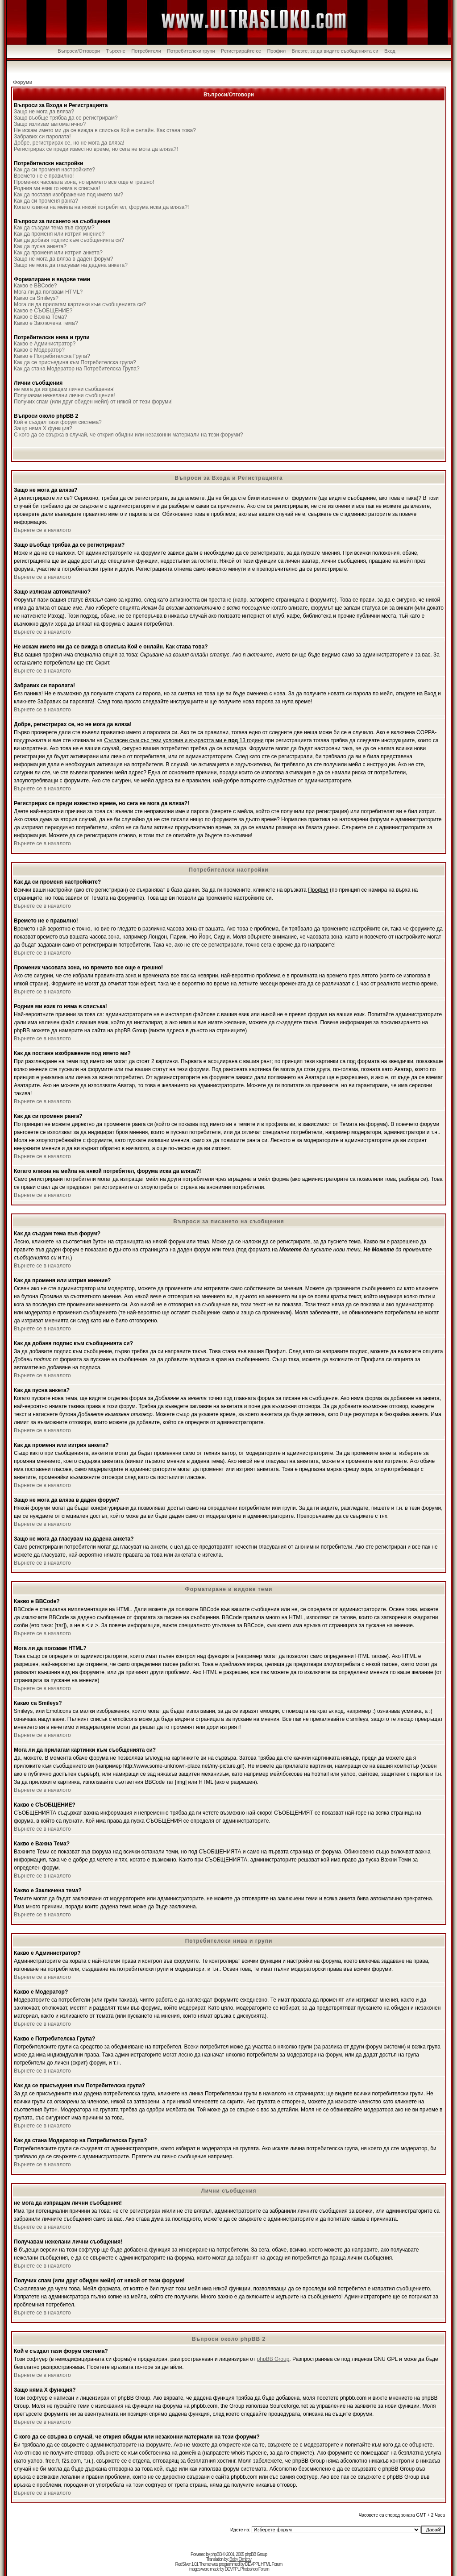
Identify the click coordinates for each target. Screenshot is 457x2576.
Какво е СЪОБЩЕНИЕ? (43, 310)
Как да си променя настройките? (54, 169)
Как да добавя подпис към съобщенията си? (69, 240)
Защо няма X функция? (43, 428)
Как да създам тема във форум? (54, 227)
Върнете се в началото (42, 530)
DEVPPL (252, 2564)
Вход (389, 51)
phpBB (216, 2554)
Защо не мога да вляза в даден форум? (63, 259)
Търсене (115, 51)
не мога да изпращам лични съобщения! (64, 389)
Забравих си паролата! (42, 136)
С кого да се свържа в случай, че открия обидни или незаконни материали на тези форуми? (128, 435)
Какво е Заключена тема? (46, 323)
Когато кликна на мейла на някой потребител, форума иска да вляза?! (101, 207)
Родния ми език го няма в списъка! (57, 188)
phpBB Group (273, 2359)
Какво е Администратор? (44, 344)
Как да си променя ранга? (46, 201)
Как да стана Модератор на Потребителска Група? (77, 369)
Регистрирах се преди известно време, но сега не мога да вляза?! (96, 149)
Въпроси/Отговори (79, 51)
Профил (276, 51)
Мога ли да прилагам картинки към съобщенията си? (80, 304)
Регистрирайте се (241, 51)
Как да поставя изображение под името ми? (68, 194)
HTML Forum (272, 2564)
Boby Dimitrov (240, 2559)
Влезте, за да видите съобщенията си (335, 51)
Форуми (23, 82)
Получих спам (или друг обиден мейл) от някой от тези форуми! (93, 402)
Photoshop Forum (254, 2569)
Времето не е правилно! (44, 176)
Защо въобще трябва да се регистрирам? (66, 118)
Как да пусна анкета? (40, 246)
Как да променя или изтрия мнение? (59, 234)
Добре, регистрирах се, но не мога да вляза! (69, 143)
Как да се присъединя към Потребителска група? (75, 362)
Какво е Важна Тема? (40, 317)
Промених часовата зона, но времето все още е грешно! (84, 182)
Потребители (146, 51)
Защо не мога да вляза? (44, 111)
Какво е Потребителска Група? (52, 356)
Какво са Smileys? (36, 298)
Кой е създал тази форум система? (58, 422)
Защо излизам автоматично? (50, 124)
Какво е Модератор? (39, 350)
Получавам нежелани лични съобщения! (64, 395)
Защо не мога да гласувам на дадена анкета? (71, 265)
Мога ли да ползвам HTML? (48, 292)
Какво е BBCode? (35, 286)
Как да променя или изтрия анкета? (58, 252)
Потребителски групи (191, 51)
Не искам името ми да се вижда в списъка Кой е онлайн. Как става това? (105, 130)
